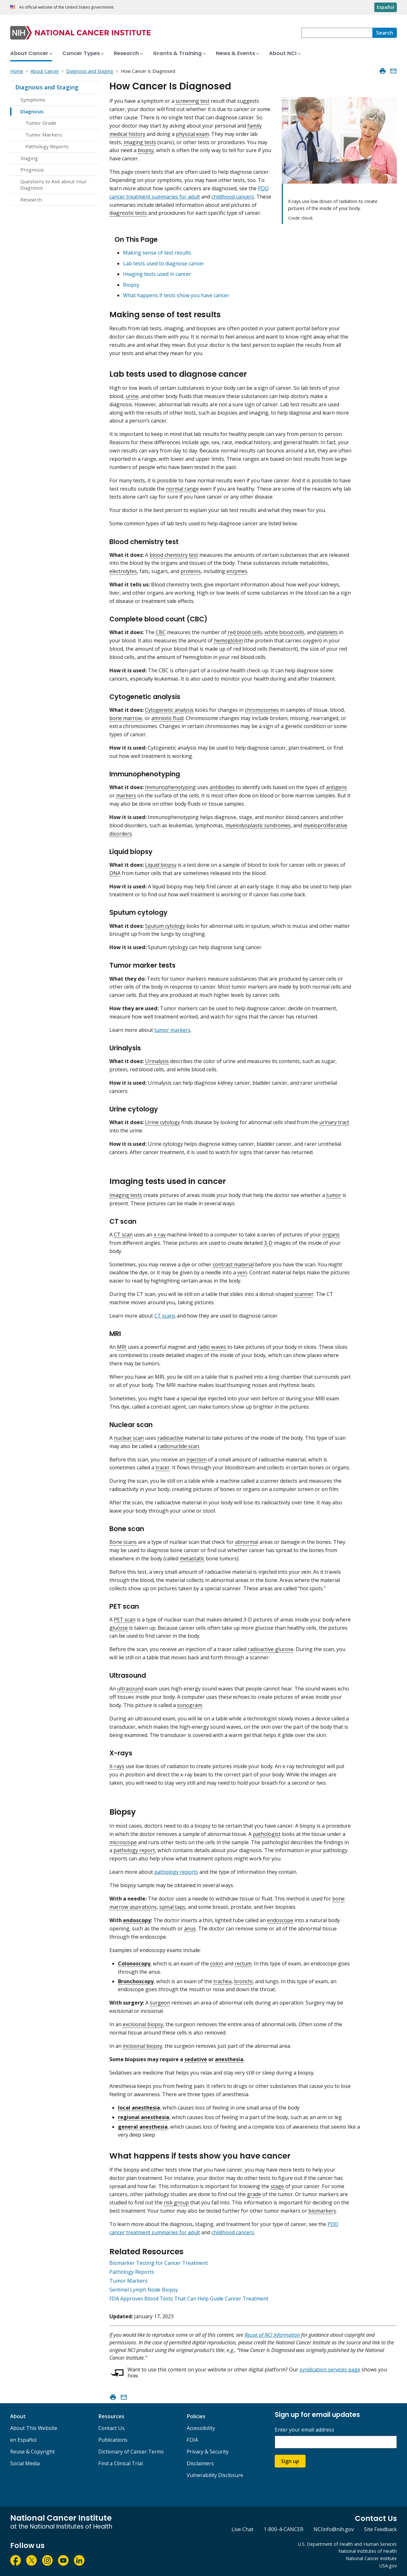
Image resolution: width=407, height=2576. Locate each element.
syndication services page (330, 2369)
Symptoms (32, 99)
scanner (304, 1294)
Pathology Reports (47, 146)
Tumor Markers (43, 134)
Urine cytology (162, 1122)
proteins (191, 571)
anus (190, 1928)
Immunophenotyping (170, 787)
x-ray (160, 1234)
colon (216, 1963)
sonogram (189, 1705)
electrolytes (123, 571)
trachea (222, 1981)
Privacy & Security (208, 2451)
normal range (182, 488)
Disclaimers (200, 2463)
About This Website (33, 2428)
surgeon (160, 2002)
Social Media (25, 2463)
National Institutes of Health (367, 2551)
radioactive (170, 1437)
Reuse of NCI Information (272, 2334)
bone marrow (125, 718)
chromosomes (262, 709)
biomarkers (322, 2210)
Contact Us (111, 2428)
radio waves (211, 1346)
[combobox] (336, 33)
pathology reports (176, 1871)
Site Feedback (380, 2529)
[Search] (384, 33)
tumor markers (172, 1029)
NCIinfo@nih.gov (334, 2529)
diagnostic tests (128, 212)
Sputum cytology (165, 925)
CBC (161, 632)
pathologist (266, 1834)
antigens (336, 787)
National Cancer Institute (371, 2558)
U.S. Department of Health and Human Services (347, 2544)
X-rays (116, 1766)
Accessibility (201, 2428)
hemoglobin (228, 640)
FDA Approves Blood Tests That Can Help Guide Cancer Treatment (188, 2298)
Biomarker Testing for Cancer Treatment (158, 2262)
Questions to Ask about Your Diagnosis (53, 184)
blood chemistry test (173, 554)
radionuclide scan (178, 1446)
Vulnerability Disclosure (215, 2475)
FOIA (192, 2439)
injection (196, 1459)
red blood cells (245, 632)
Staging (29, 158)
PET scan (124, 1619)
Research (31, 199)
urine (132, 396)
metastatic (192, 1558)
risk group (176, 2202)
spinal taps (172, 1906)
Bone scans (123, 1541)
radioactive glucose (270, 1649)
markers (126, 795)
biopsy (146, 150)
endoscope (280, 1920)
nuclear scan (129, 1437)
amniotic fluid (167, 718)
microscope (123, 1842)
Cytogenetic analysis (169, 709)
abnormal (246, 1541)
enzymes (236, 571)
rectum (243, 1963)
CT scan (123, 1234)
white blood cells (284, 632)
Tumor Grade (40, 123)
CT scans (165, 1315)
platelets (327, 632)
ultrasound (130, 1688)
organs (331, 1234)
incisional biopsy (142, 2045)
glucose (118, 1627)
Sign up (290, 2461)
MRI (122, 1346)
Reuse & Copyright (32, 2451)
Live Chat (242, 2529)
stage (277, 2186)
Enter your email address (304, 2429)
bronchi (243, 1981)
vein (242, 1272)
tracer (162, 1467)
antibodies (222, 787)
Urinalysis (157, 1061)
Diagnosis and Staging (47, 87)
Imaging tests (125, 1195)
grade (254, 2194)
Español (385, 7)
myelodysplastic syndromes (258, 825)
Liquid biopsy (160, 864)
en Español (23, 2439)
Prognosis (32, 169)
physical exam (192, 133)
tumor (333, 1195)
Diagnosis (32, 111)
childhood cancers (232, 196)
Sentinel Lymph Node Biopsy (143, 2289)
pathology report (134, 1850)
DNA (115, 873)
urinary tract (334, 1122)
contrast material (233, 1264)
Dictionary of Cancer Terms (131, 2451)
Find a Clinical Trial (120, 2463)
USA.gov (388, 2566)
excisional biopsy (143, 2024)
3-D (268, 1242)
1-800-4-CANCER (283, 2529)
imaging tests (140, 142)
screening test (193, 100)
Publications (113, 2439)
